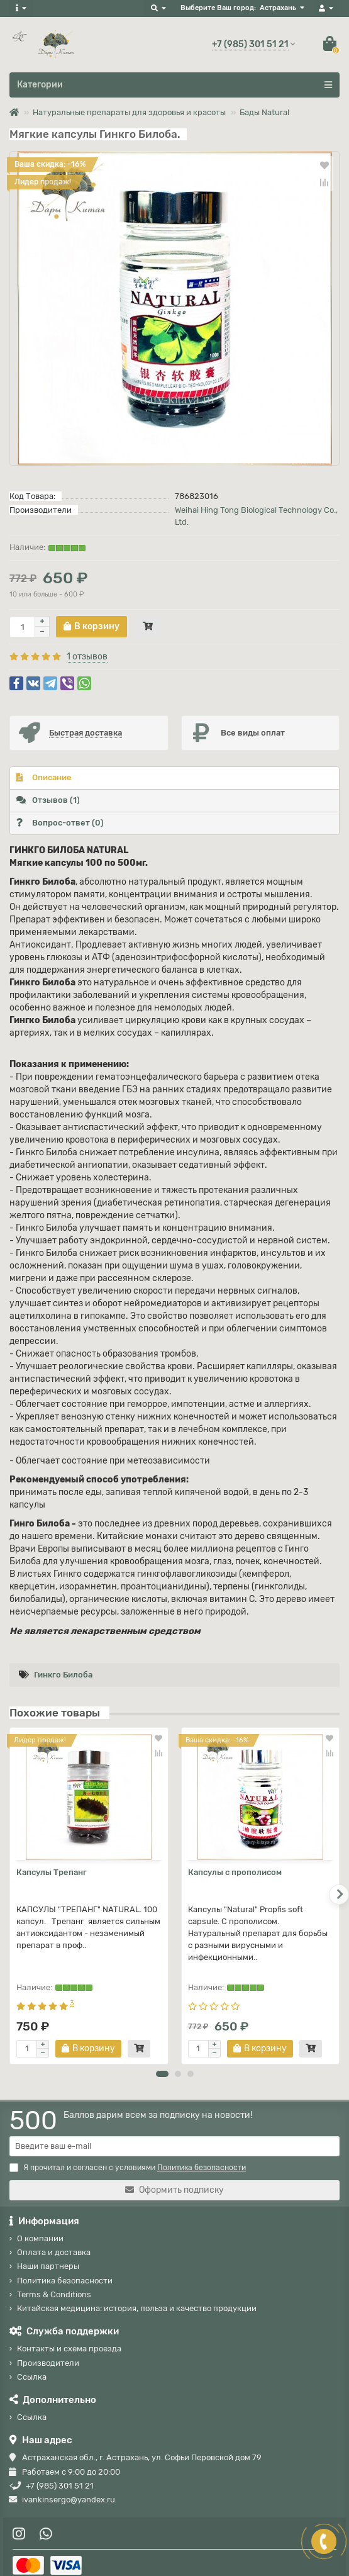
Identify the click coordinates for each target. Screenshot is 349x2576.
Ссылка (32, 2365)
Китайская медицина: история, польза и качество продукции (137, 2297)
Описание (44, 777)
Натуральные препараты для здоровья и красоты (129, 112)
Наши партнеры (48, 2255)
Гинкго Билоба (63, 1674)
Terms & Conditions (54, 2283)
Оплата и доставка (54, 2241)
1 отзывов (87, 656)
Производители (48, 2351)
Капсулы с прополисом (235, 1872)
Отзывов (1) (48, 800)
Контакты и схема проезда (69, 2337)
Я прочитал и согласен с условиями (127, 2156)
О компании (40, 2227)
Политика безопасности (65, 2269)
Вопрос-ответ (60, 822)
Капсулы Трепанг (51, 1872)
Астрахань (278, 8)
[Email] (174, 2135)
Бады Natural (264, 112)
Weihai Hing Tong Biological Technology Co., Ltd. (256, 516)
